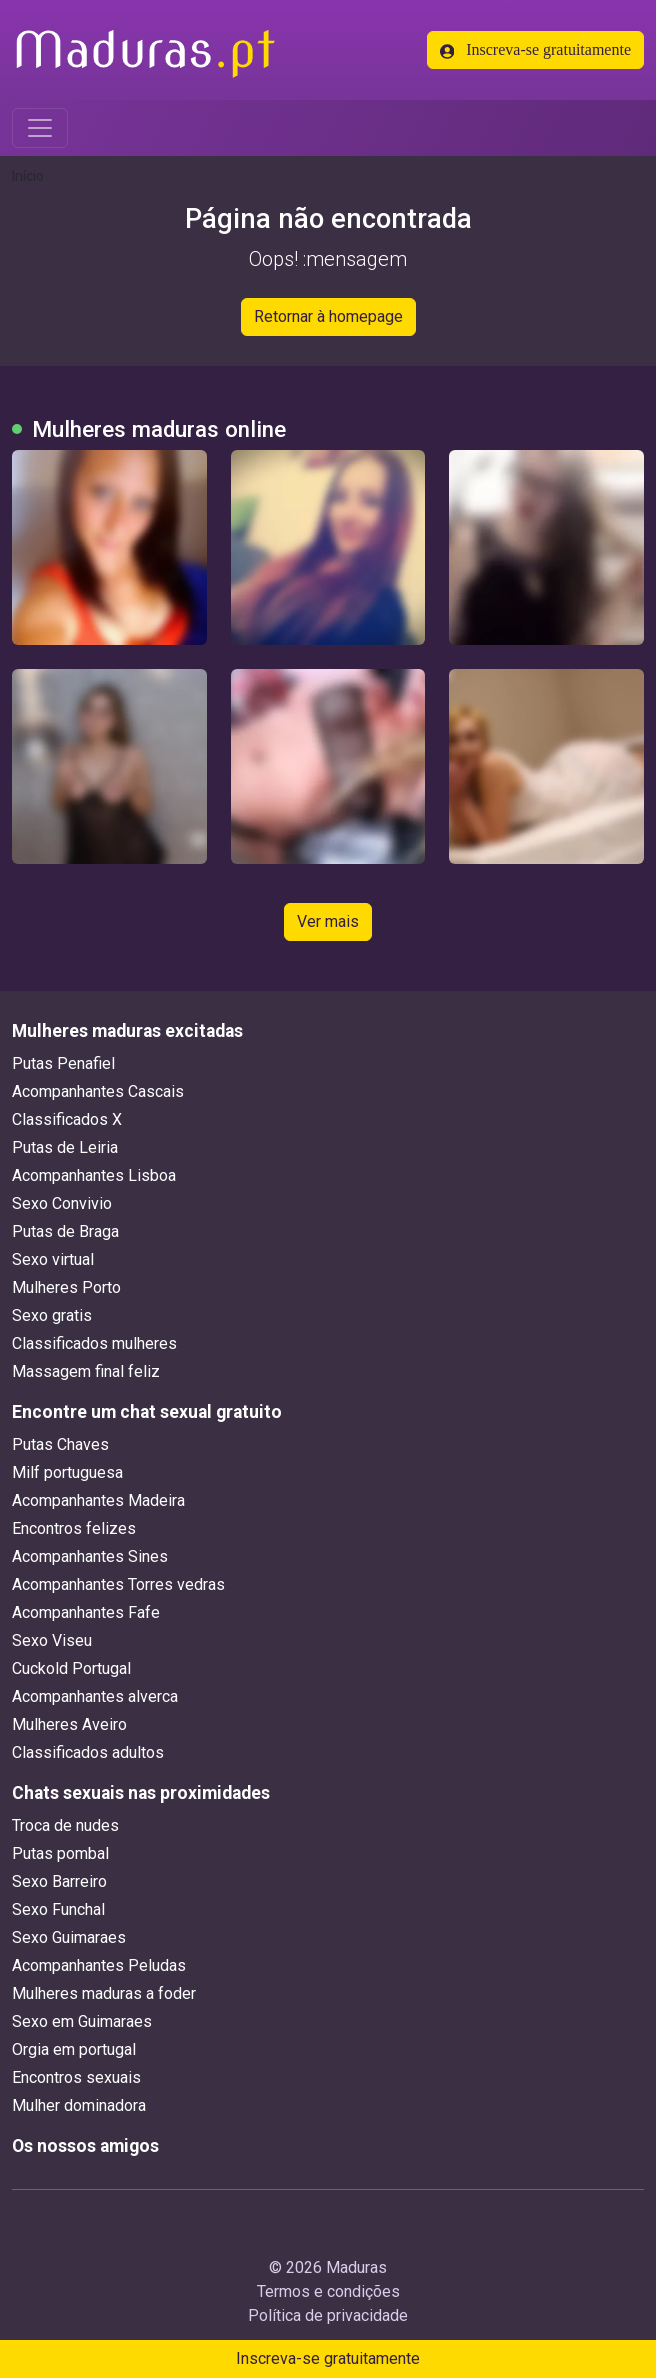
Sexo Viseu (52, 1640)
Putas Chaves (60, 1444)
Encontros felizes (74, 1528)
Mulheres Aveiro (69, 1724)
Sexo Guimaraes (69, 1937)
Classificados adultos (88, 1752)
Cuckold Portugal (71, 1668)
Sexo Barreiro (59, 1881)
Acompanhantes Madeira (98, 1500)
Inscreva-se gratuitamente (535, 50)
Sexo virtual (53, 1259)
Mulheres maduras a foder (104, 1993)
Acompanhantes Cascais (98, 1091)
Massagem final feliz (86, 1371)
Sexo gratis (52, 1315)
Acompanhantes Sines (90, 1556)
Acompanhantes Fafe (86, 1612)
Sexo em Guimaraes (82, 2021)
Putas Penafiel (63, 1063)
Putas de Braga (65, 1231)
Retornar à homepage (328, 316)
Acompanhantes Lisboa (94, 1175)
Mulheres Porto (66, 1287)
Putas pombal (60, 1853)
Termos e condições (328, 2291)
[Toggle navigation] (40, 128)
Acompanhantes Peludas (99, 1965)
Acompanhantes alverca (95, 1696)
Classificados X (67, 1119)
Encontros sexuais (76, 2077)
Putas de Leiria (65, 1147)
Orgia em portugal (74, 2049)
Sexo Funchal (58, 1909)
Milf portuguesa (67, 1472)
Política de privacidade (328, 2315)
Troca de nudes (65, 1825)
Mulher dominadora (79, 2105)
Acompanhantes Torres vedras (118, 1584)
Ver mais (328, 921)
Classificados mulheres (94, 1343)
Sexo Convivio (62, 1203)
